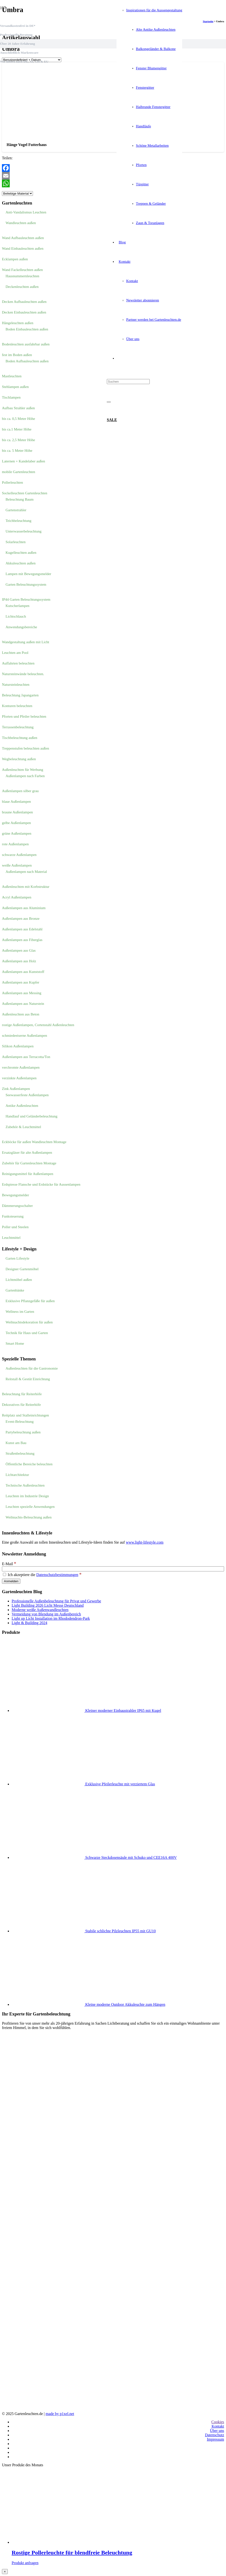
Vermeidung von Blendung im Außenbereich (46, 1614)
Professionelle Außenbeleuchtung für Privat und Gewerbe (56, 1601)
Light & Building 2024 (29, 1623)
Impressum (215, 2439)
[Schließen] (109, 402)
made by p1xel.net (60, 2414)
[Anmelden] (11, 1581)
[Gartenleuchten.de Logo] (53, 35)
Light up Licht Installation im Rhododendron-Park (51, 1618)
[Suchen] (128, 381)
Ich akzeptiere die (42, 1575)
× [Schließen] (5, 2571)
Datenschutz (214, 2435)
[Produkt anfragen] (25, 2563)
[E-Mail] (113, 1568)
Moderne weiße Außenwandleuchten (40, 1610)
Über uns (217, 2431)
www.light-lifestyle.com (144, 1542)
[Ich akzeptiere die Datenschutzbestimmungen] (4, 1574)
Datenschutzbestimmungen (57, 1575)
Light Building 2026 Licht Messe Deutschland (48, 1605)
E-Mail (9, 1564)
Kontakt (217, 2426)
